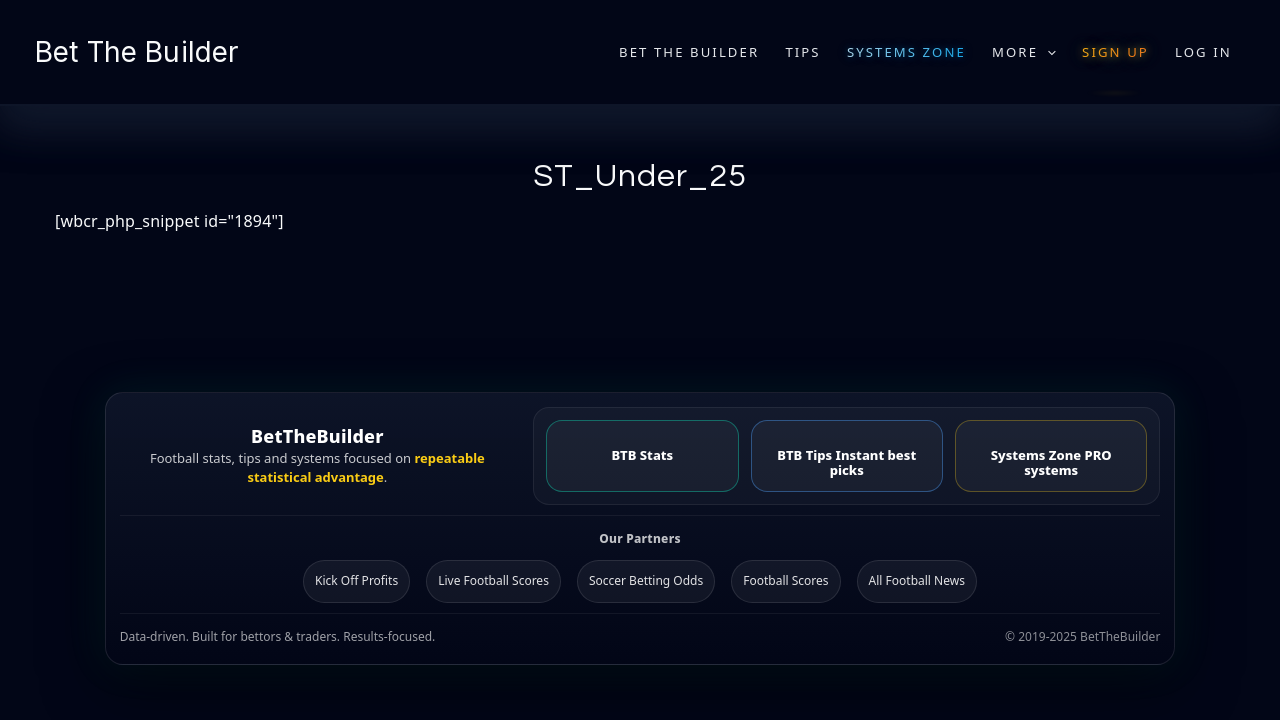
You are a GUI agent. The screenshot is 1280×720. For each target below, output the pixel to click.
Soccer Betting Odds (646, 580)
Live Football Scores (493, 580)
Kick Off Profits (356, 580)
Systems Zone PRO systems (1051, 462)
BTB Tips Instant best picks (846, 462)
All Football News (917, 580)
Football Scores (785, 580)
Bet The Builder (136, 52)
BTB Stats (642, 455)
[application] (1047, 52)
